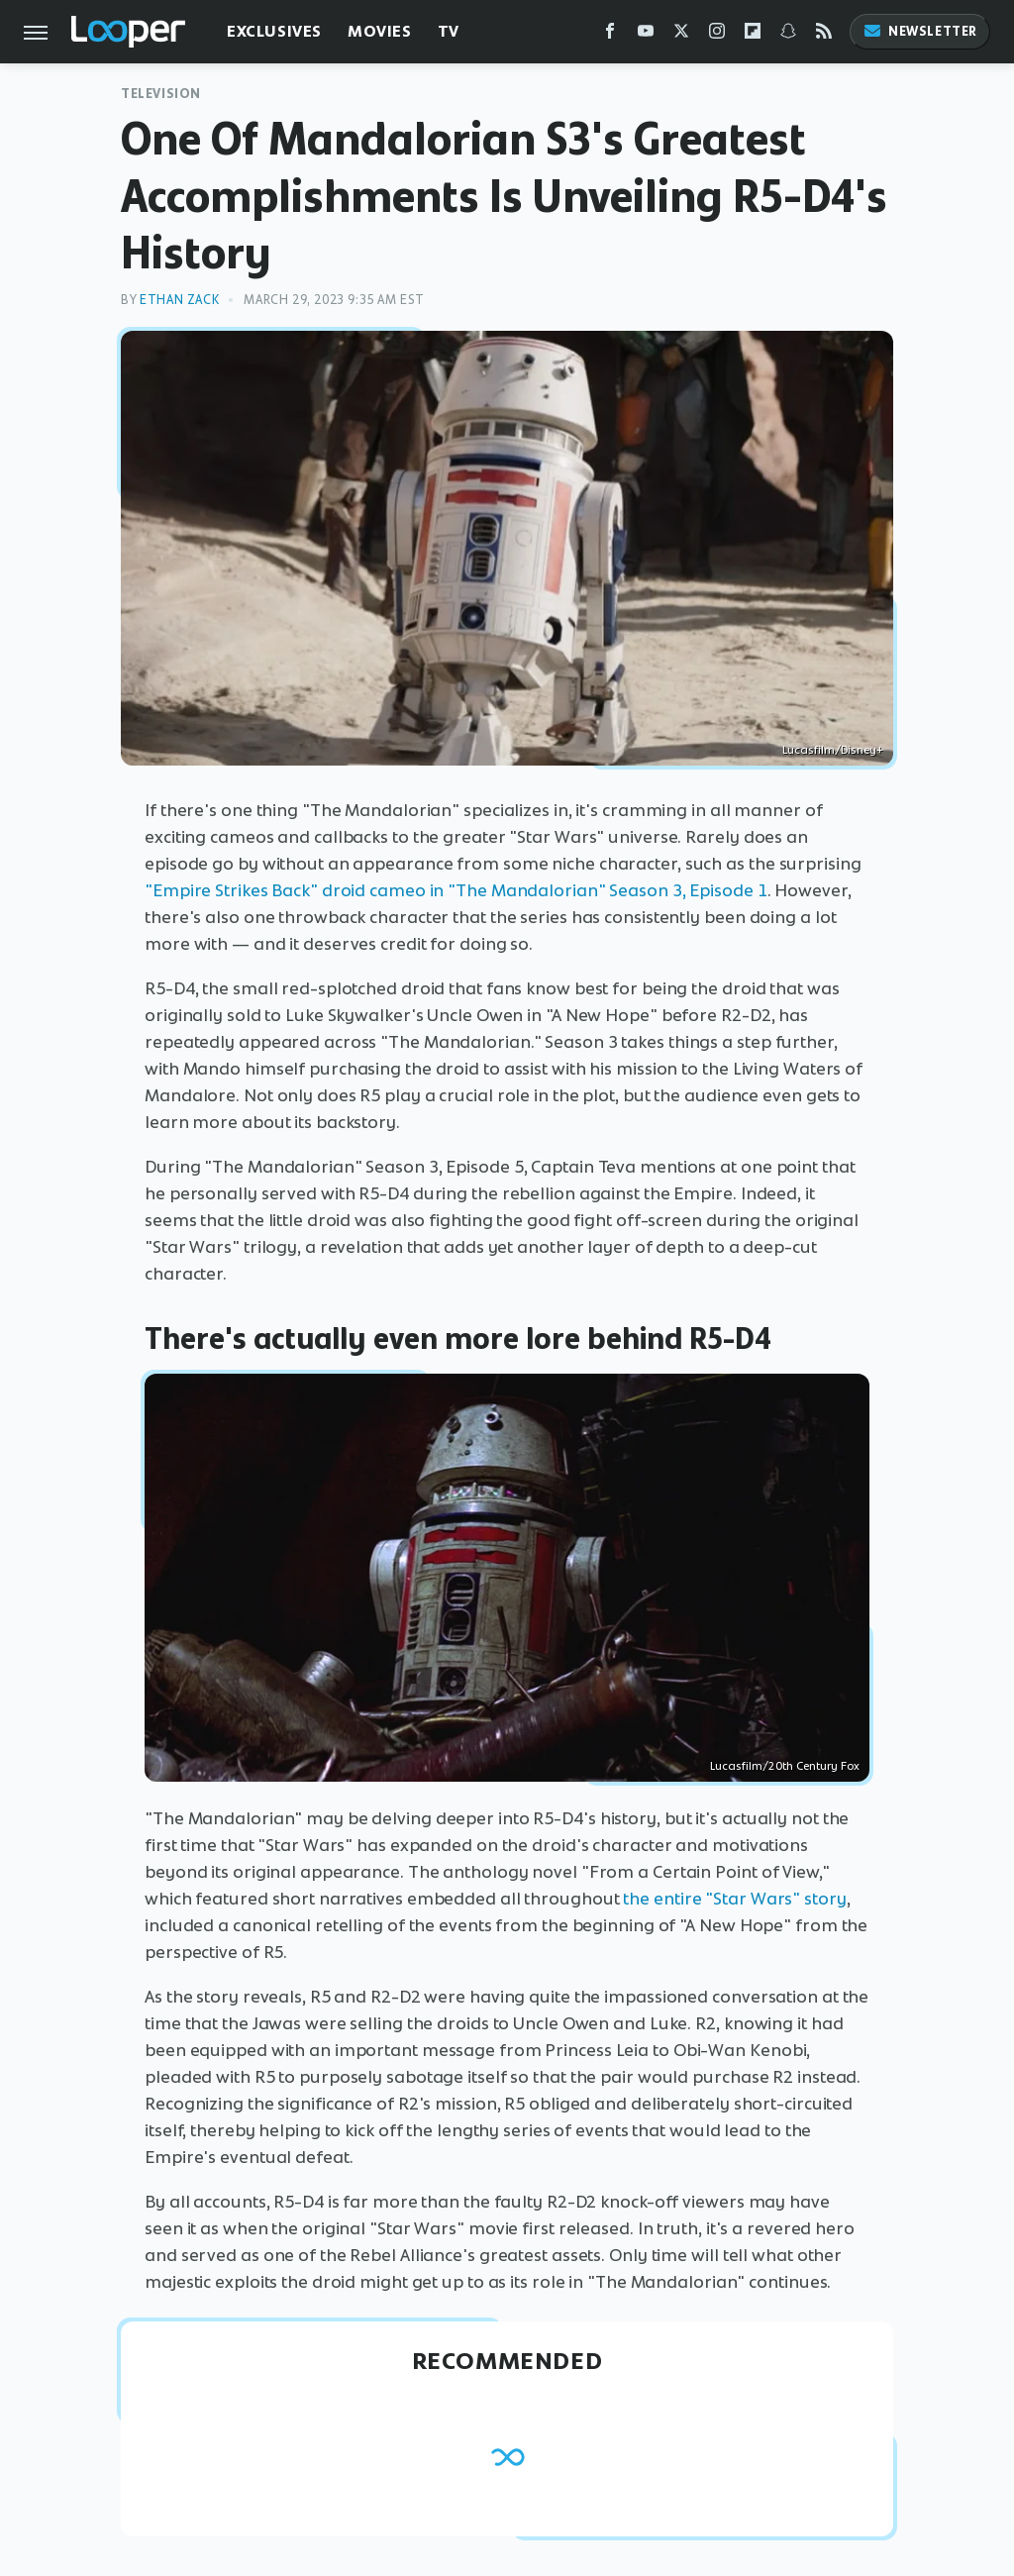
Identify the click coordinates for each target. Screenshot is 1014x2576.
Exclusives (274, 31)
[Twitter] (681, 35)
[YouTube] (646, 35)
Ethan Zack (179, 299)
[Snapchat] (788, 35)
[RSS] (824, 35)
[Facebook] (610, 35)
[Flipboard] (752, 35)
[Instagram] (717, 35)
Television (161, 93)
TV (448, 31)
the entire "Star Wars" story (734, 1898)
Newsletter (919, 31)
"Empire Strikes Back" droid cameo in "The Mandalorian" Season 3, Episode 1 (456, 890)
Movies (380, 31)
